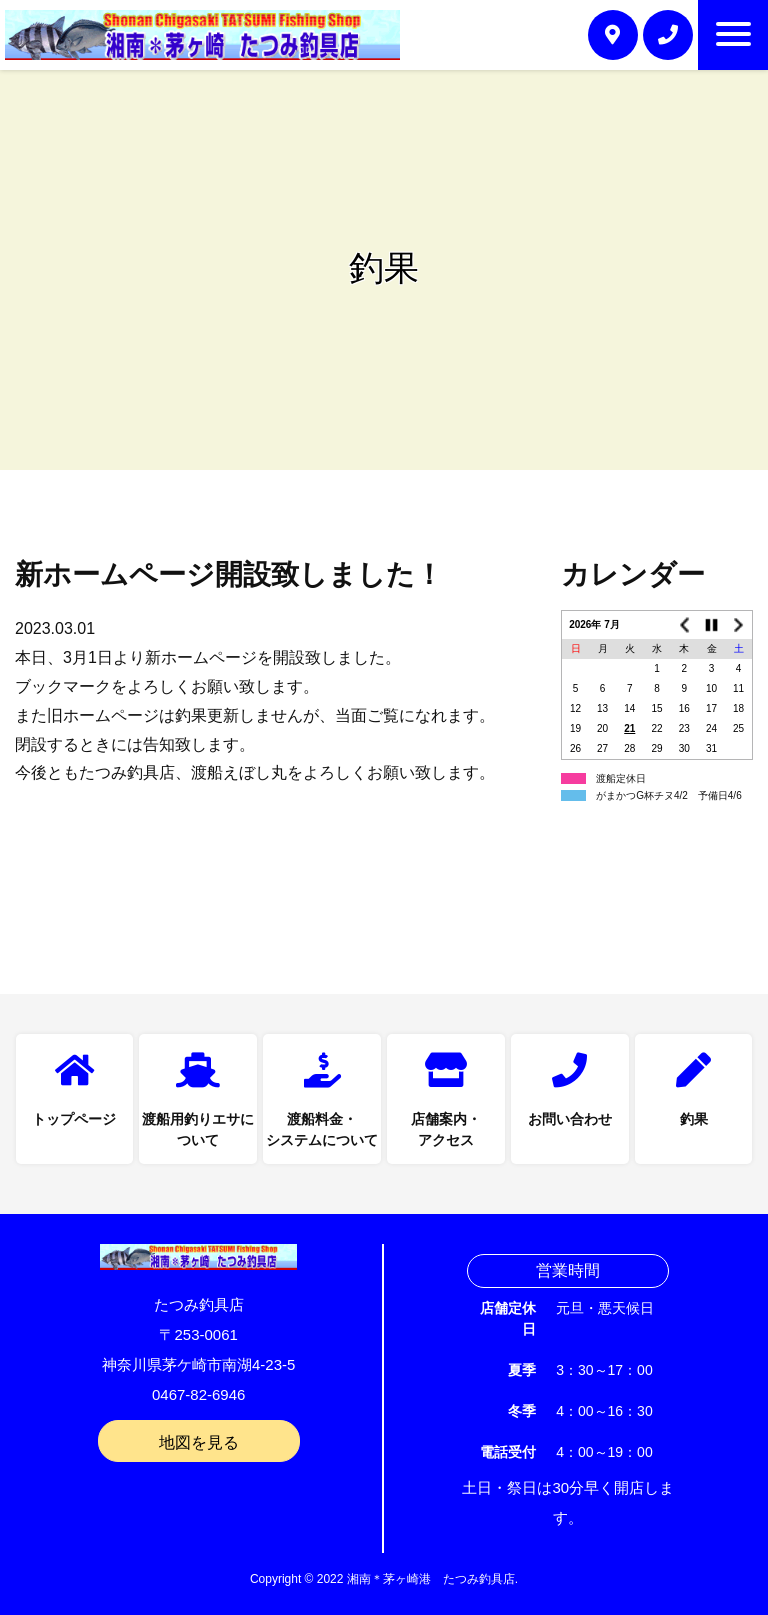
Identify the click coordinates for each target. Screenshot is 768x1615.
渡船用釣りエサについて (198, 1129)
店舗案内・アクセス (446, 1129)
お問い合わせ (570, 1119)
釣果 (694, 1119)
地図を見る (199, 1442)
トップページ (74, 1119)
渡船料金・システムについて (322, 1129)
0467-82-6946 (198, 1394)
